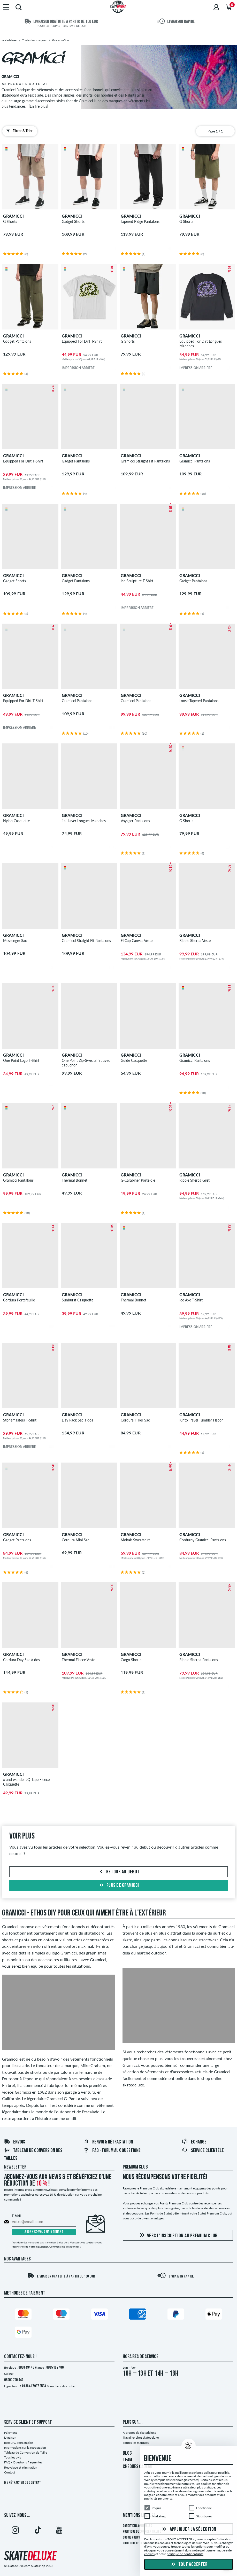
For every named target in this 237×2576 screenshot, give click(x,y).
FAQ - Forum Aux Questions (112, 2150)
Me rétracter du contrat (22, 2483)
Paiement (10, 2432)
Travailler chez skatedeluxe (141, 2437)
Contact (9, 2472)
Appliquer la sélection (188, 2529)
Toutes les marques (136, 2443)
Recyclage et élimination (20, 2467)
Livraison (10, 2437)
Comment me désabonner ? (65, 2246)
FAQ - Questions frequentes (23, 2462)
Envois (14, 2142)
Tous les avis (12, 2457)
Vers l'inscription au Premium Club (178, 2236)
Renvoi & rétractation (108, 2142)
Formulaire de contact (62, 2386)
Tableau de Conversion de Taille (25, 2452)
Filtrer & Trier (18, 131)
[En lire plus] (38, 106)
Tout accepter (188, 2564)
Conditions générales (137, 2526)
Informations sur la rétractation (25, 2447)
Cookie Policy (131, 2538)
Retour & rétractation (18, 2443)
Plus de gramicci (118, 1885)
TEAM (127, 2460)
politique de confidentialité (185, 2554)
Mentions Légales (139, 2515)
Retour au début (118, 1872)
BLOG (127, 2453)
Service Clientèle (203, 2150)
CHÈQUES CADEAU (137, 2466)
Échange (194, 2142)
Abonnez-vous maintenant (44, 2232)
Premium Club (135, 2167)
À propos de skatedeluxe (139, 2432)
